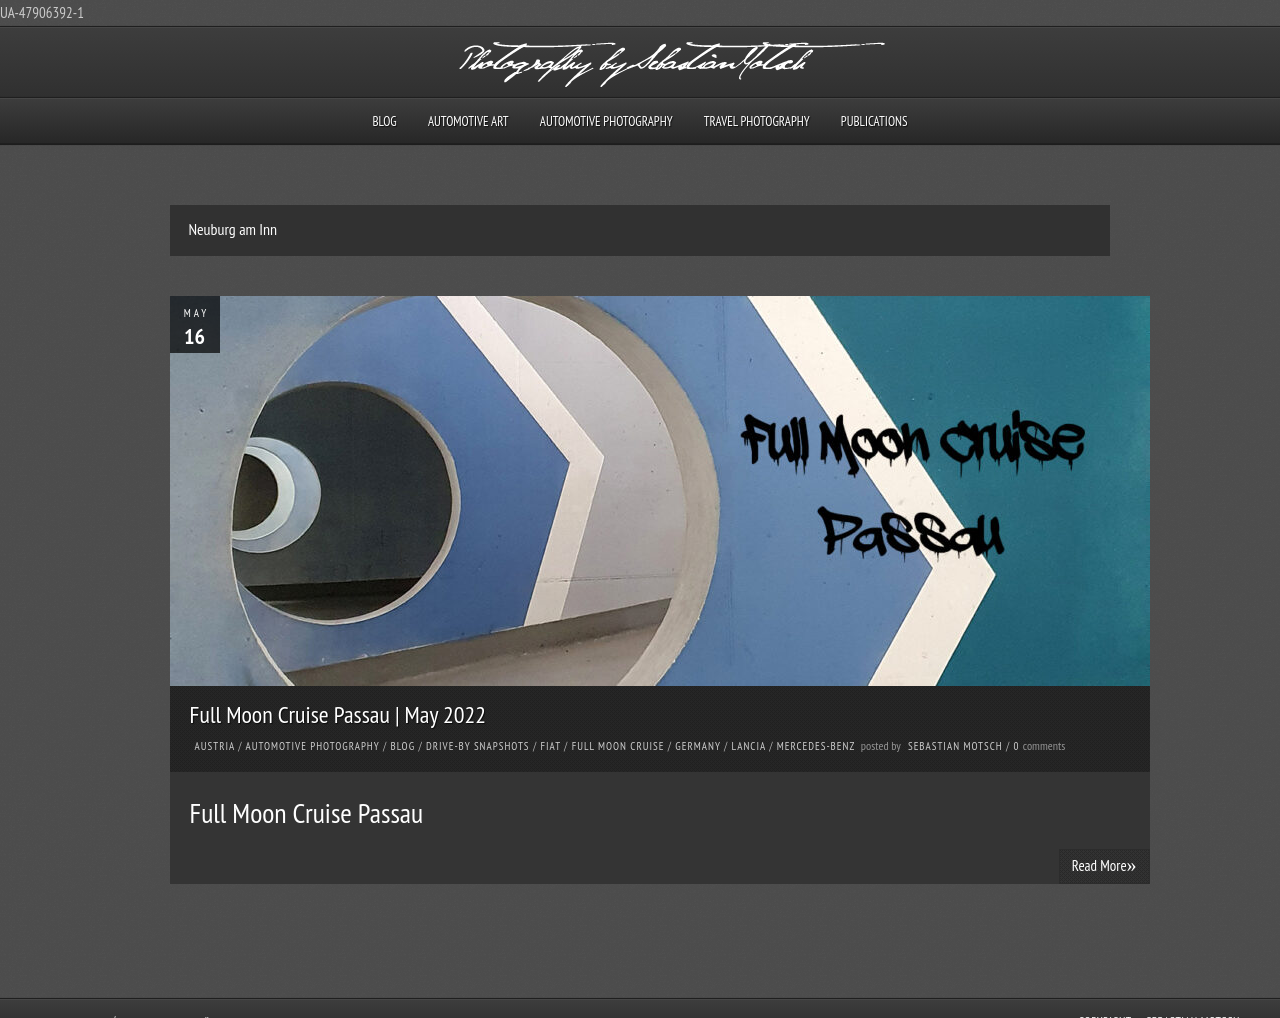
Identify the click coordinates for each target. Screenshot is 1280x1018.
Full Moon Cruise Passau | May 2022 (338, 714)
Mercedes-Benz (816, 746)
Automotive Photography (606, 121)
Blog (384, 121)
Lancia (749, 746)
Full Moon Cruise (618, 746)
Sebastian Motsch (955, 746)
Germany (697, 746)
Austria (215, 746)
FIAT (550, 746)
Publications (874, 121)
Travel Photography (757, 121)
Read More (1104, 865)
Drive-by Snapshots (478, 746)
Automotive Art (468, 121)
